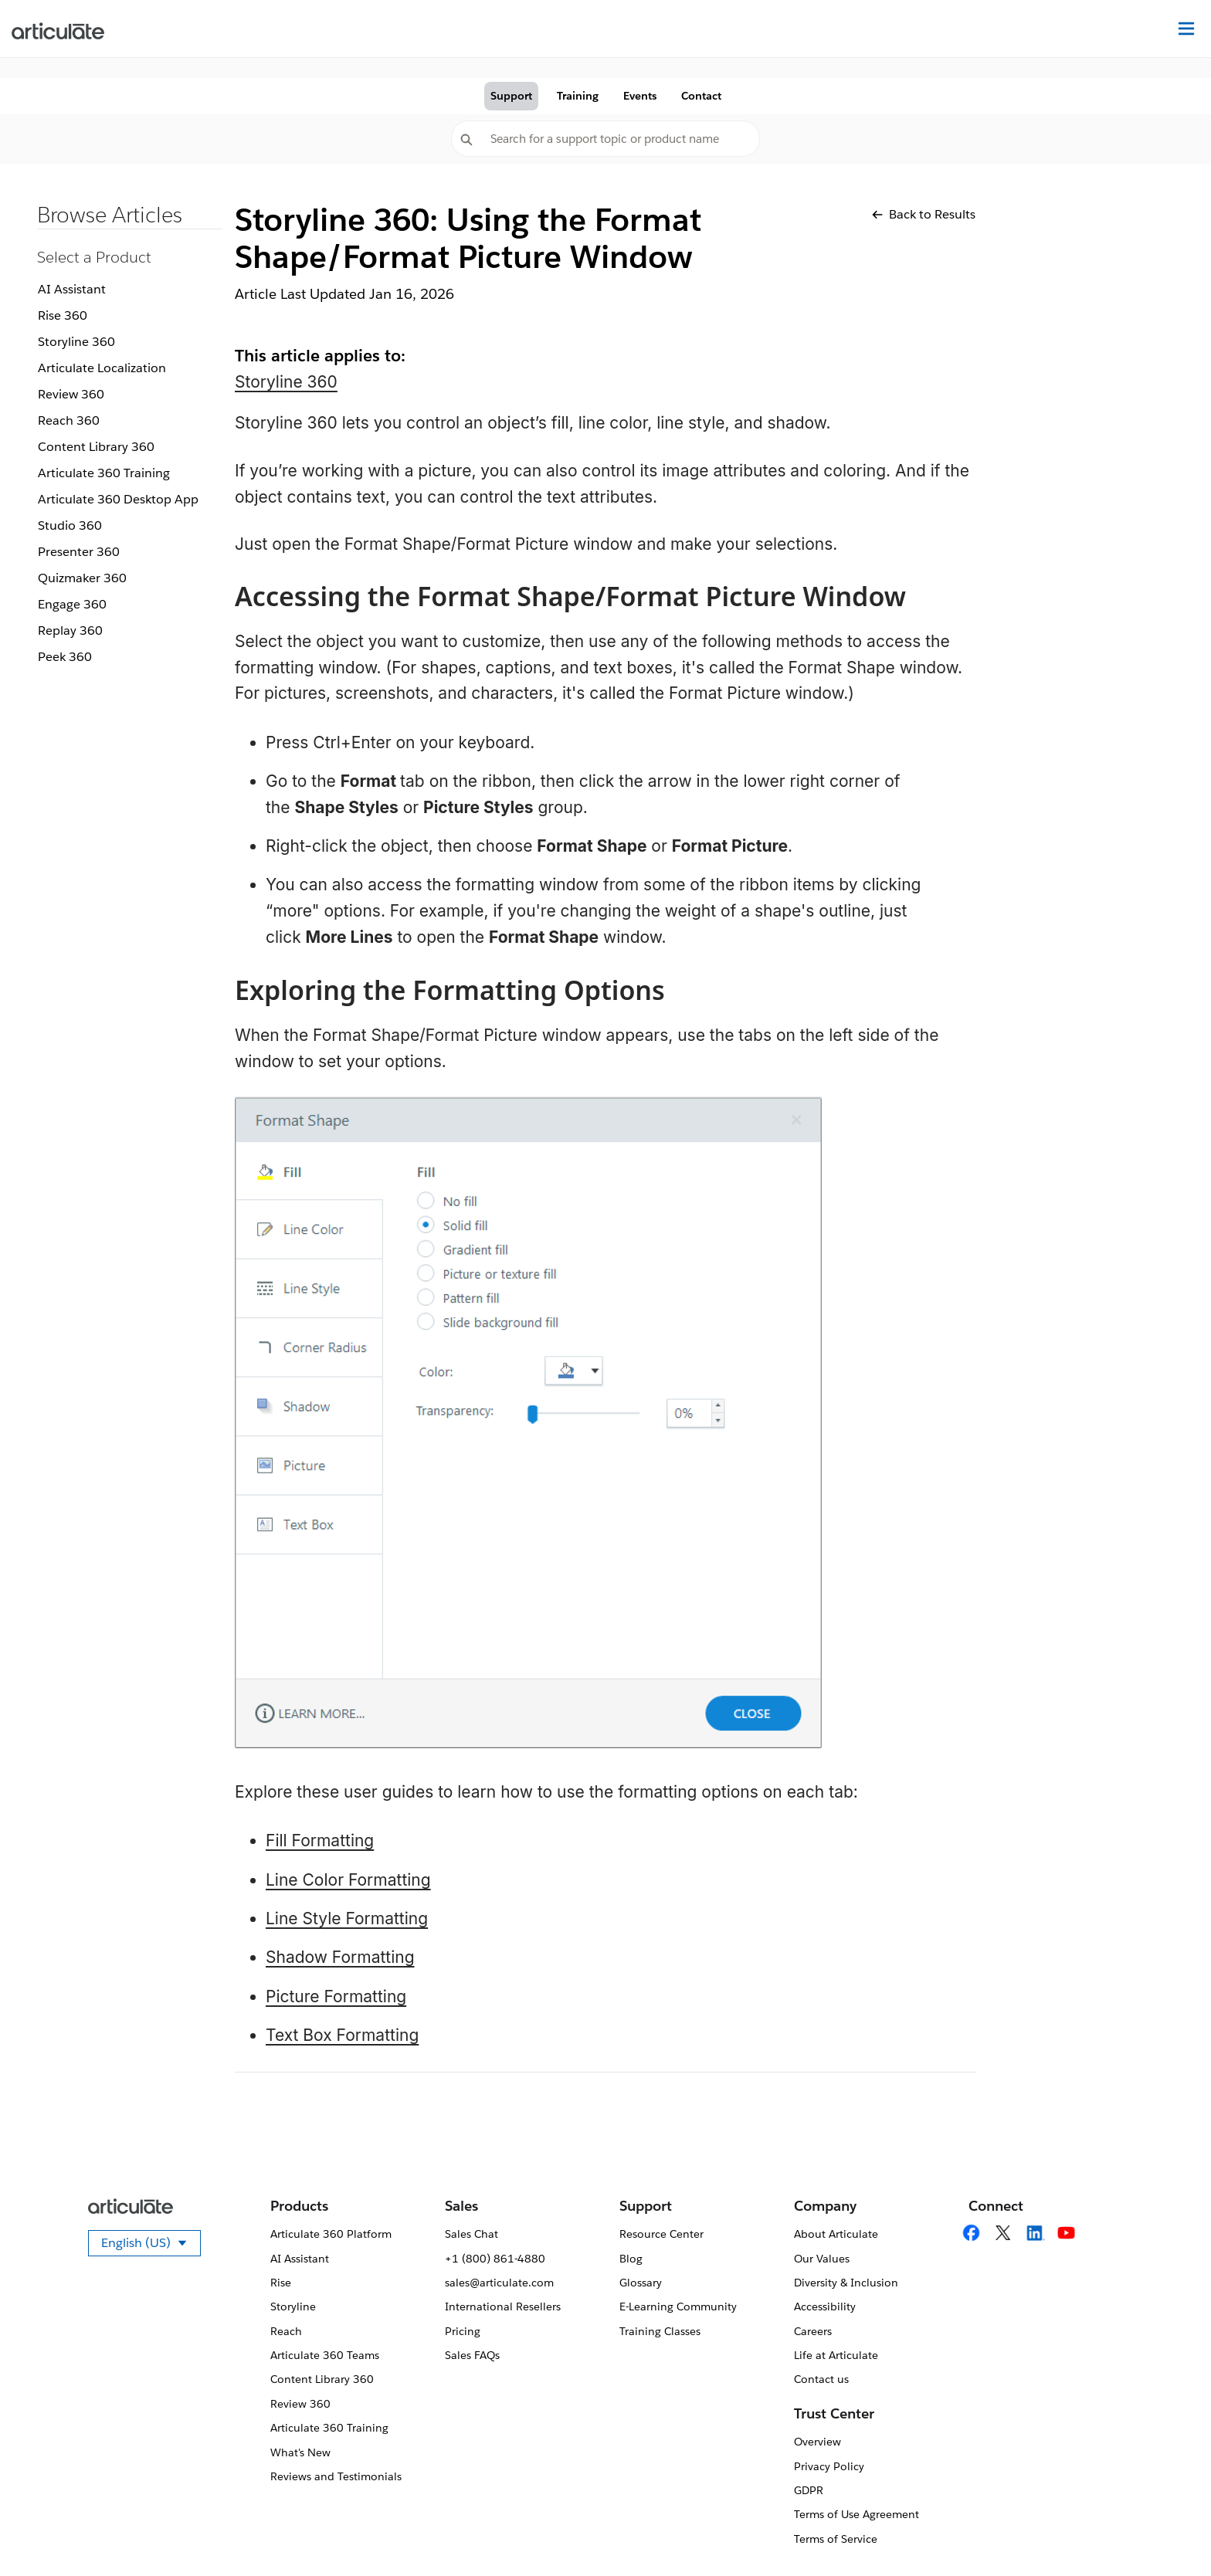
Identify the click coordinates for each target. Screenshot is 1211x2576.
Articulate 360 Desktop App (118, 499)
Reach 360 (69, 420)
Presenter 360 (79, 552)
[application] (1167, 2533)
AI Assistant (72, 289)
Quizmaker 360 (82, 578)
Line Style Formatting (347, 1918)
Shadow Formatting (340, 1957)
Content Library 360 (96, 447)
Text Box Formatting (342, 2035)
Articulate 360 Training (104, 473)
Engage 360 (72, 604)
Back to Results (923, 214)
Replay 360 (70, 630)
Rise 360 (62, 315)
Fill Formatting (320, 1840)
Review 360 (71, 394)
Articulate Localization (102, 368)
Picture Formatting (336, 1996)
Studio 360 (70, 525)
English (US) (151, 2245)
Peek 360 (65, 657)
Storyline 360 (76, 342)
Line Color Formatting (348, 1880)
